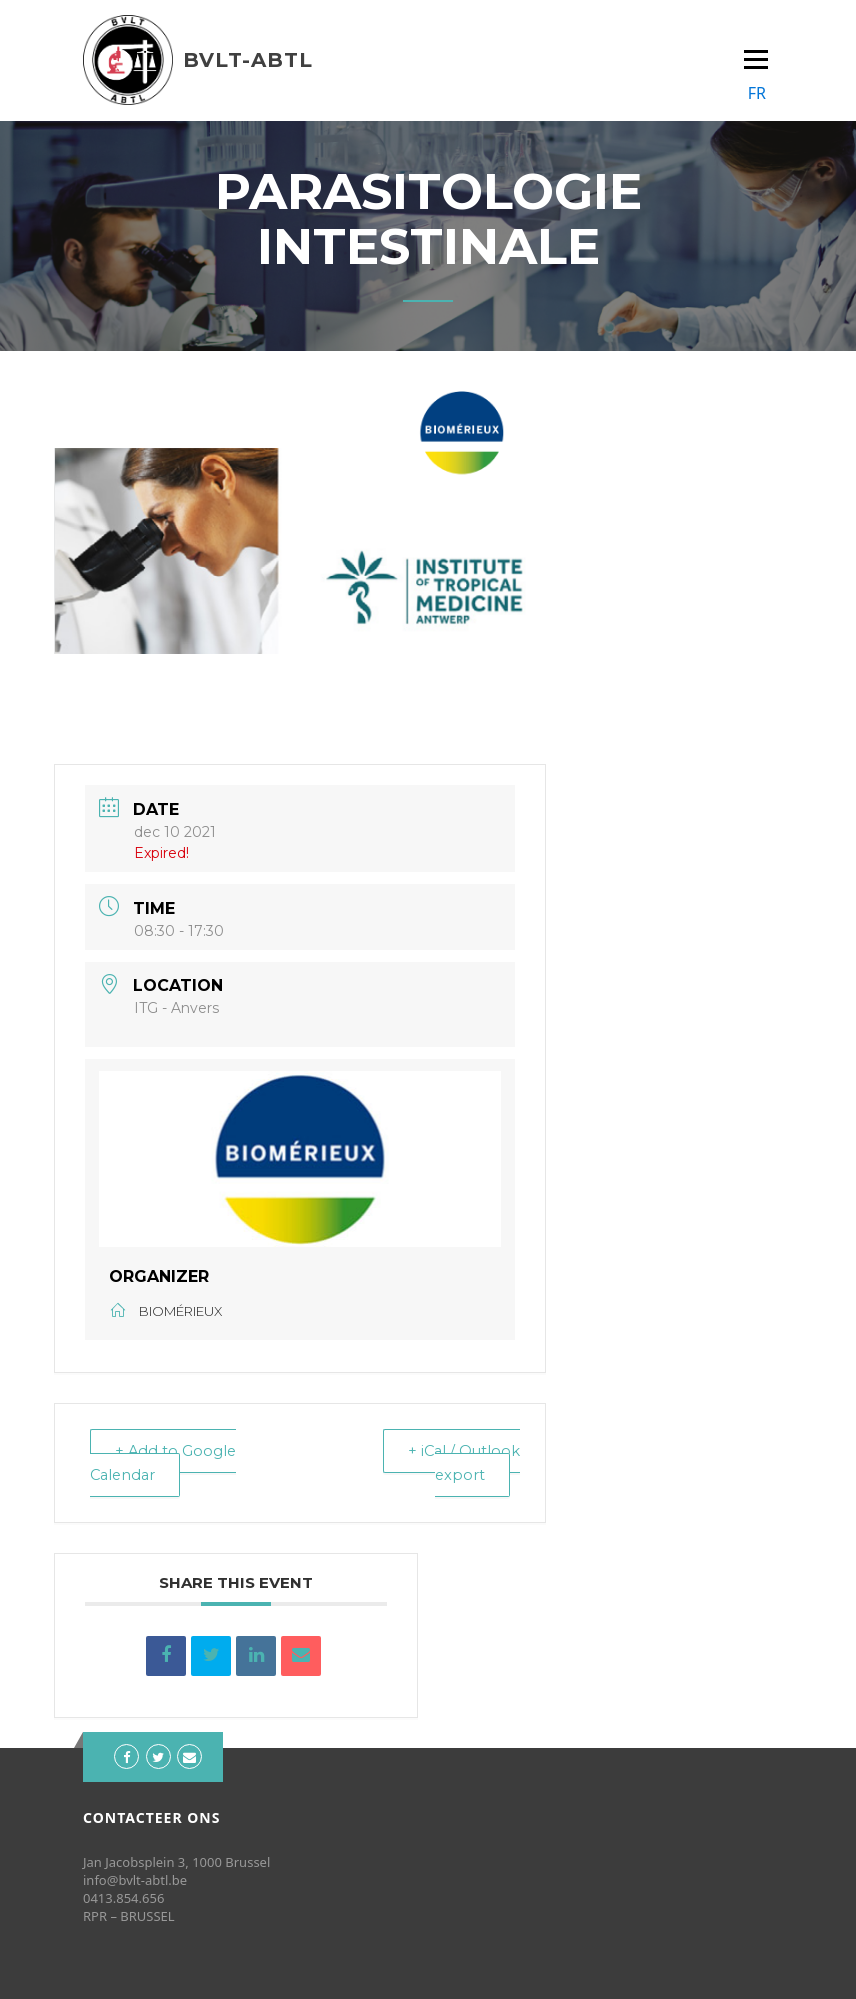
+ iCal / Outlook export (462, 1462)
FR (757, 93)
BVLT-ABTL (248, 60)
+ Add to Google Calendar (166, 1462)
